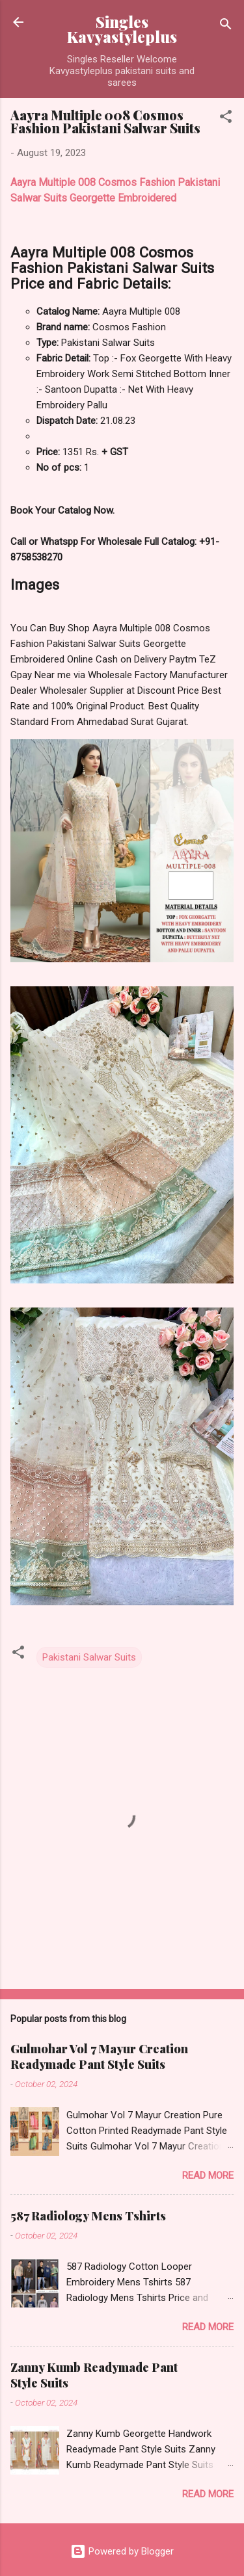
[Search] (226, 26)
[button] (226, 119)
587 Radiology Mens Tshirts (88, 2216)
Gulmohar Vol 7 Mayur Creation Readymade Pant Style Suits (99, 2056)
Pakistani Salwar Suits (89, 1657)
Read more (208, 2175)
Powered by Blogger (122, 2551)
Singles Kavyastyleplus (122, 29)
